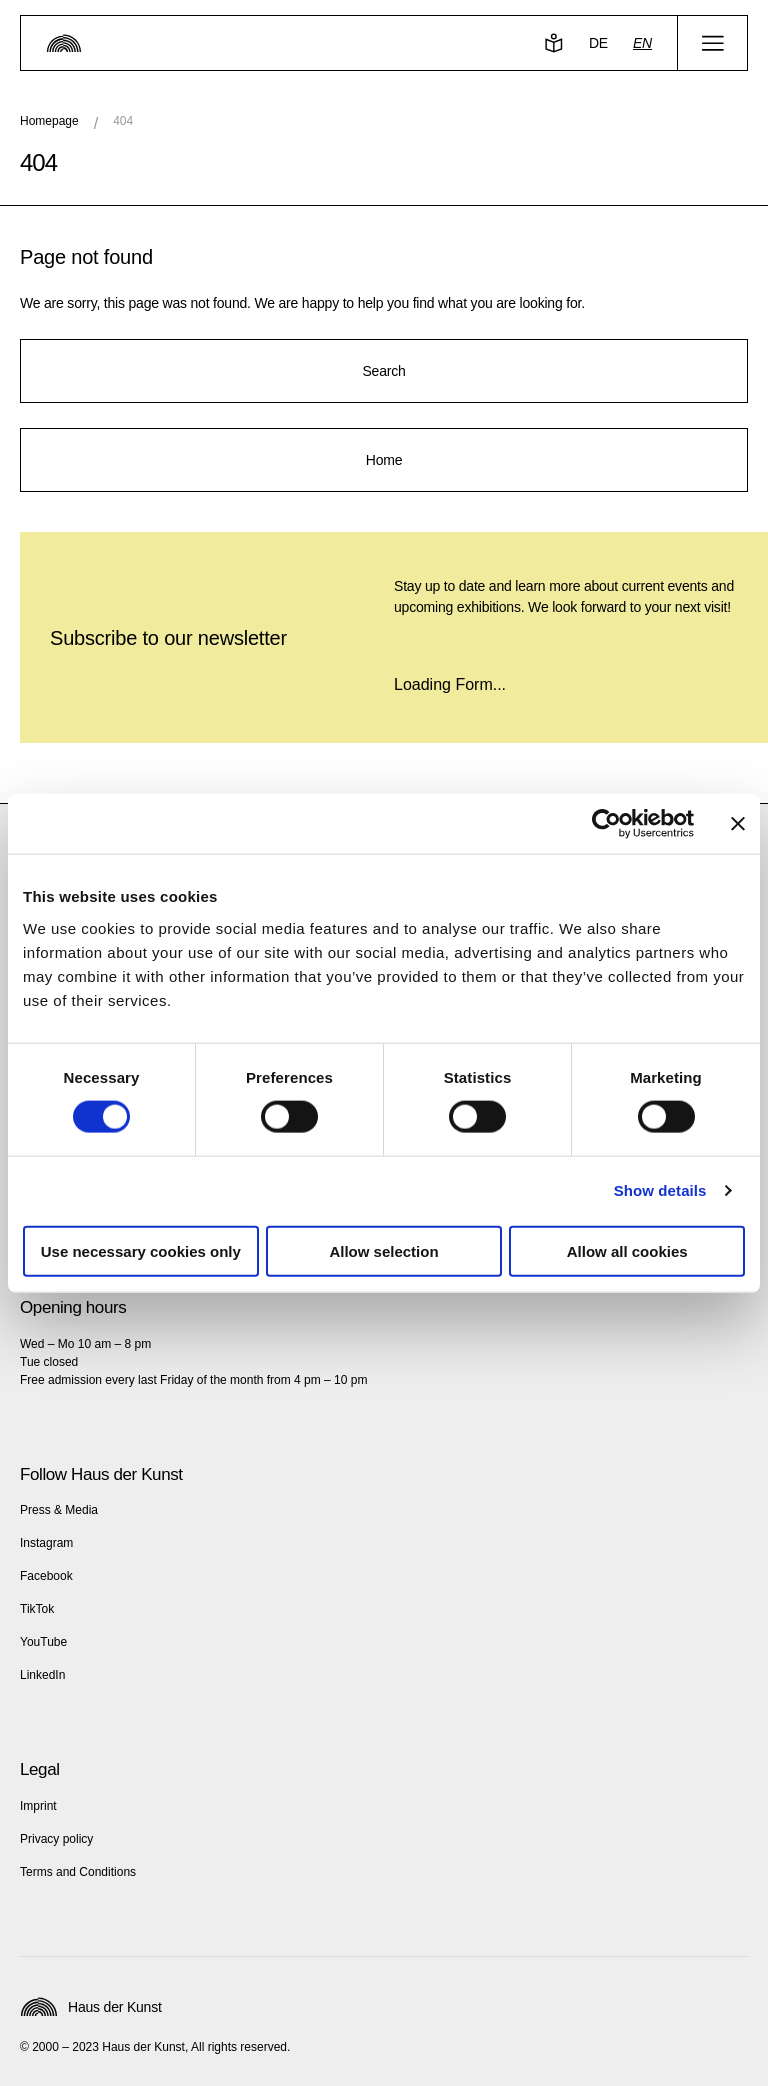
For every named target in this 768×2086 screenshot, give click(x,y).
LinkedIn (42, 1675)
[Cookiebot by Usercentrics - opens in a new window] (606, 824)
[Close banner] (738, 824)
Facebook (46, 1576)
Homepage (49, 121)
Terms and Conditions (78, 1872)
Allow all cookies (627, 1250)
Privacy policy (56, 1839)
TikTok (37, 1609)
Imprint (38, 1806)
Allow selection (383, 1250)
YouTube (43, 1642)
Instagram (46, 1543)
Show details (660, 1190)
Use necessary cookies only (141, 1250)
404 (123, 121)
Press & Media (59, 1510)
